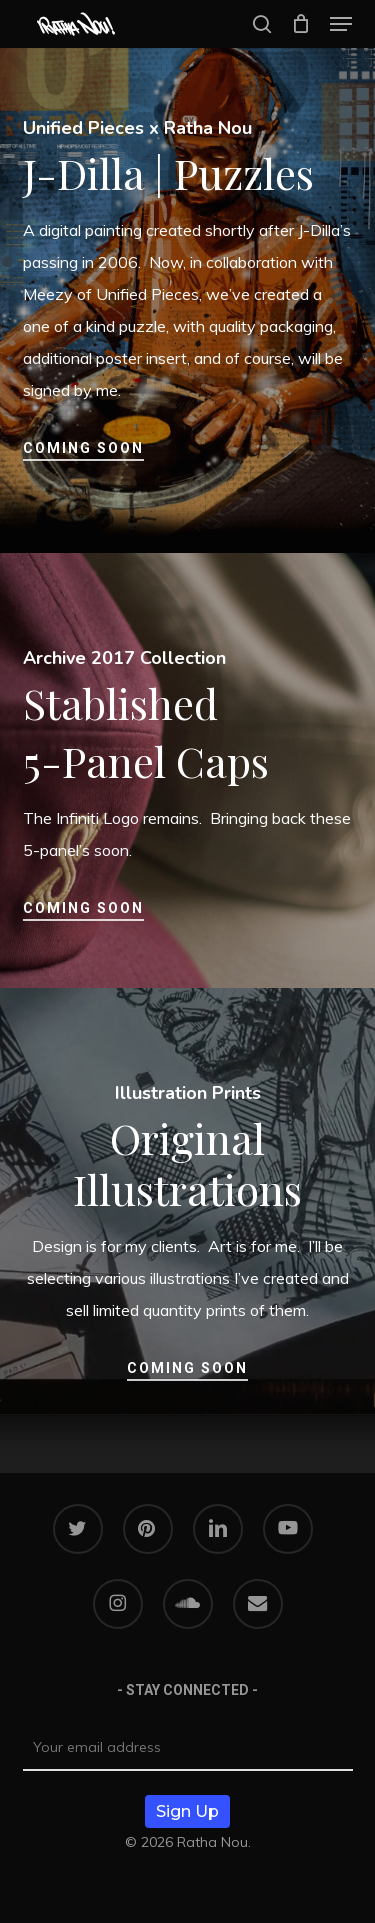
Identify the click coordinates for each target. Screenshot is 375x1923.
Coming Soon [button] (83, 448)
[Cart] (300, 24)
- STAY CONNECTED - (187, 1690)
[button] (341, 24)
